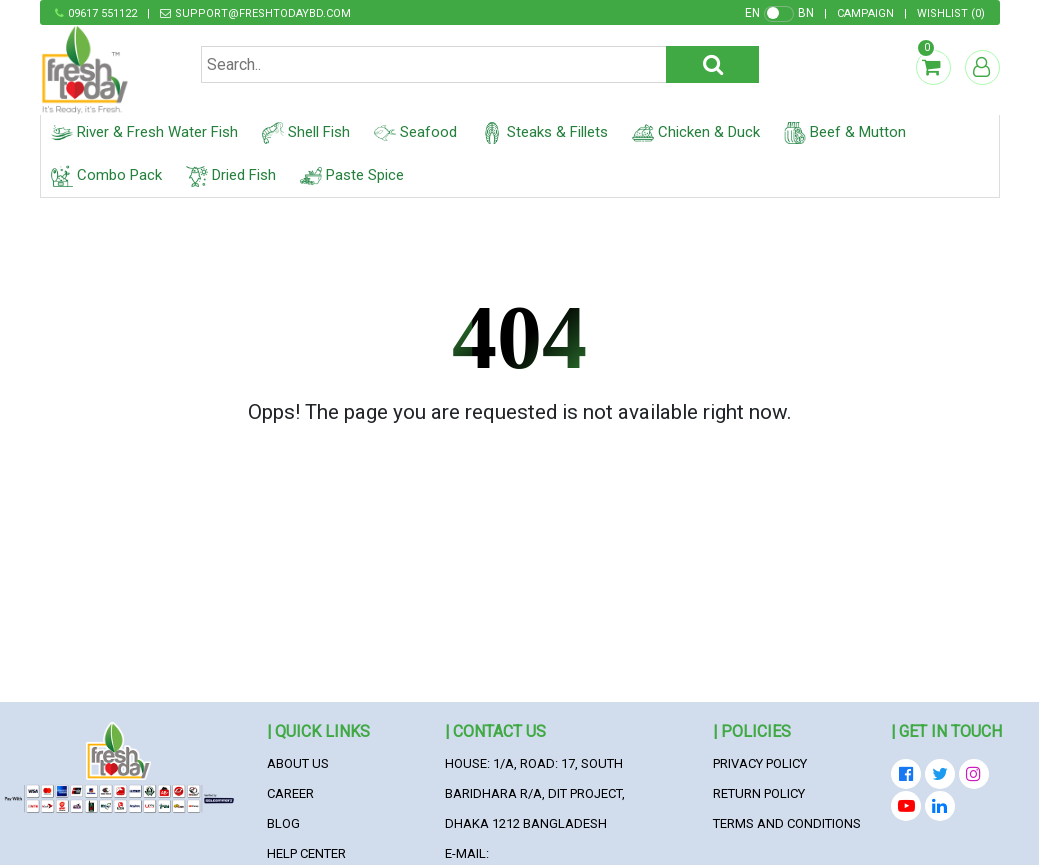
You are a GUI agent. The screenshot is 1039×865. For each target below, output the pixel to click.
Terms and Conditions (787, 823)
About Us (298, 763)
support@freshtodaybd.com (263, 13)
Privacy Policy (760, 763)
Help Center (306, 853)
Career (290, 793)
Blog (283, 823)
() (951, 13)
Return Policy (759, 793)
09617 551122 (102, 13)
